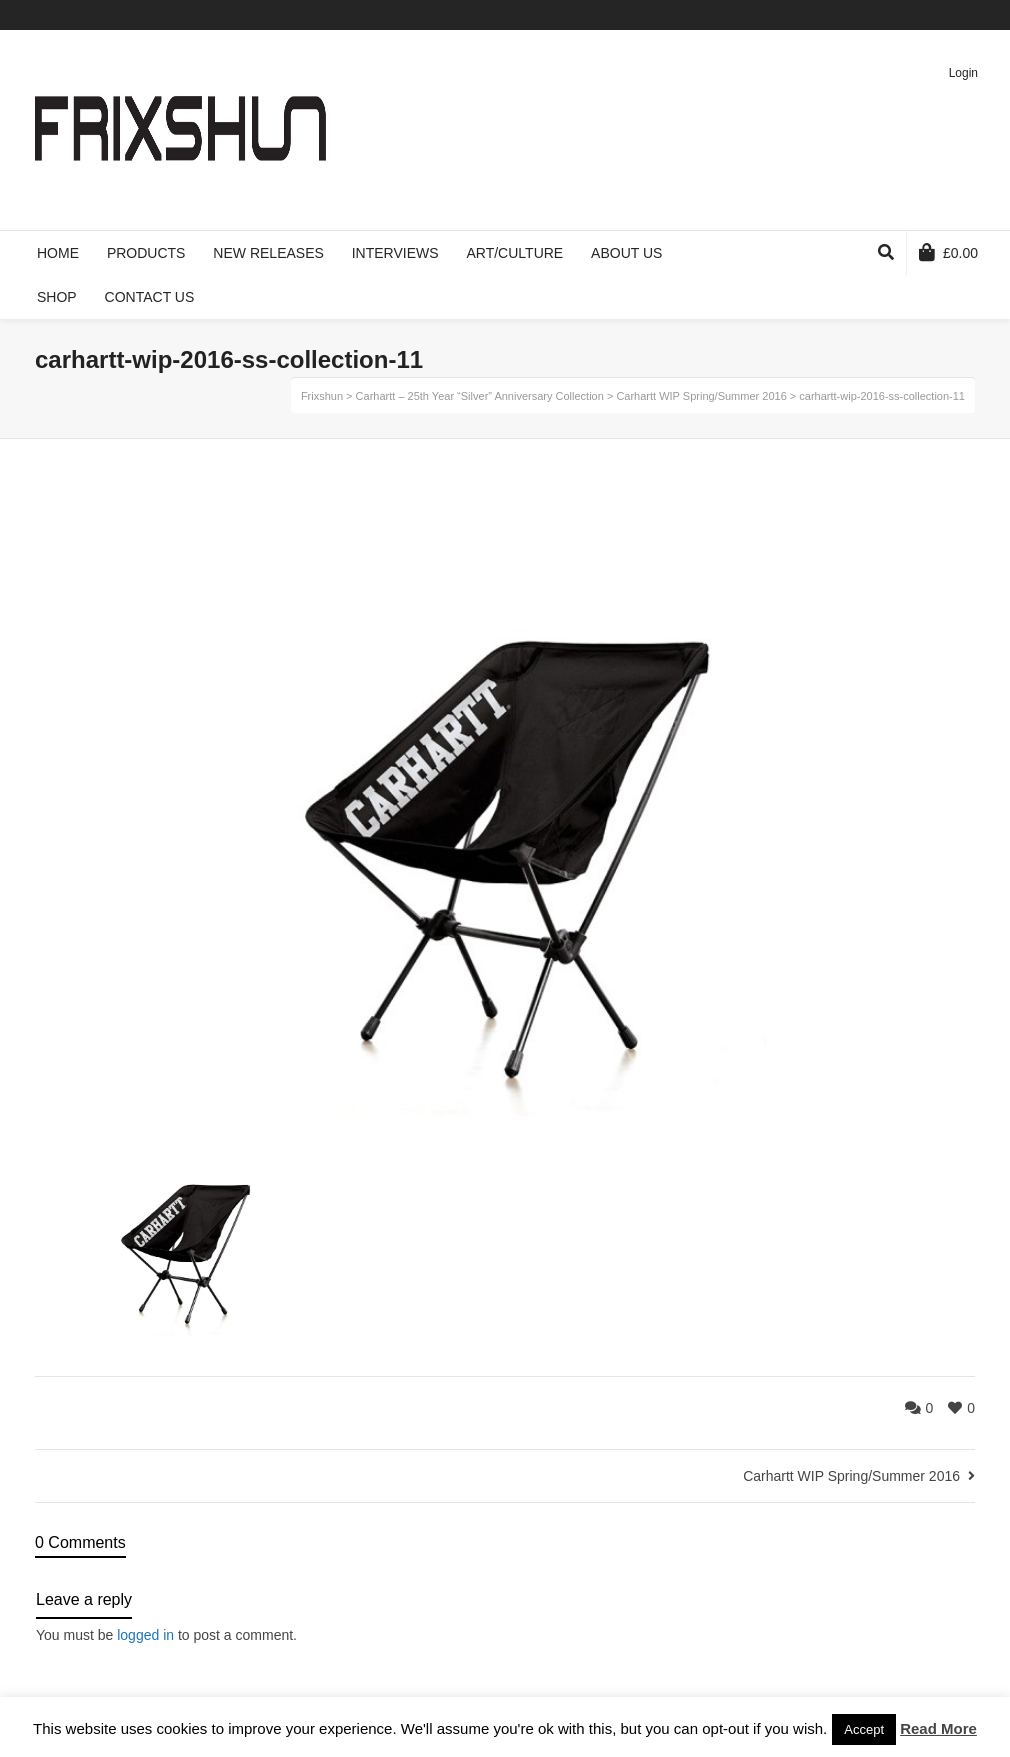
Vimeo (915, 15)
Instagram (973, 15)
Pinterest (944, 15)
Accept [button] (864, 1729)
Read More (938, 1728)
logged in (145, 1635)
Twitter (857, 15)
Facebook (886, 15)
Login (963, 73)
